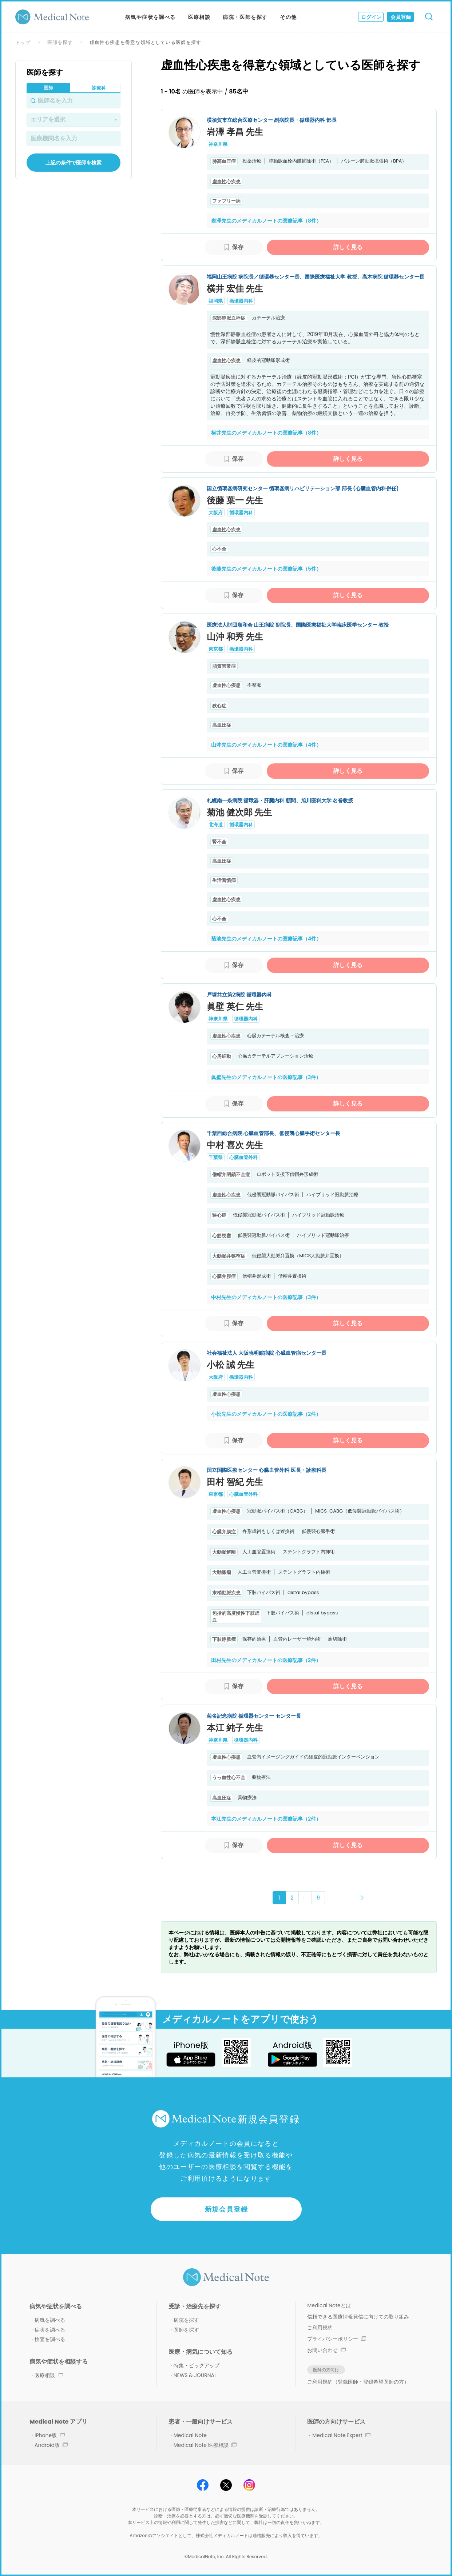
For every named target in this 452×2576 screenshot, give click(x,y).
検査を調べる (50, 2339)
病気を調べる (50, 2320)
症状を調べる (50, 2329)
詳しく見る (347, 247)
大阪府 (216, 512)
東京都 (216, 649)
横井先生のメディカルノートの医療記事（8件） (266, 432)
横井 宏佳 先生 (235, 289)
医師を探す (60, 42)
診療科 (99, 87)
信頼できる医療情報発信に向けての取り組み (358, 2316)
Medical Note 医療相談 (205, 2445)
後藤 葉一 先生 (235, 500)
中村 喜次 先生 (235, 1145)
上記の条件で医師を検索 (73, 162)
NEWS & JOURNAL (195, 2375)
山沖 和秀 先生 (235, 637)
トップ (23, 42)
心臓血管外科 (243, 1157)
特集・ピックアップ (196, 2365)
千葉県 (216, 1157)
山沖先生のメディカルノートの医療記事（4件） (266, 744)
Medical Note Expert (341, 2435)
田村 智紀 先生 (235, 1482)
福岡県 (216, 300)
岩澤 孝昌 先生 (235, 132)
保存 (237, 247)
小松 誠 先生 (230, 1365)
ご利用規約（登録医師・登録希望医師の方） (358, 2381)
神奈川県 (218, 144)
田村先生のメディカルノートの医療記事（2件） (266, 1660)
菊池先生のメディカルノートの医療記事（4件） (266, 938)
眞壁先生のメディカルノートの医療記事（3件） (266, 1077)
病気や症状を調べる (150, 17)
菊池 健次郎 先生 (239, 812)
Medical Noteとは (328, 2305)
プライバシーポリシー (336, 2339)
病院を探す (186, 2320)
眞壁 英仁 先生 (235, 1007)
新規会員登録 (226, 2209)
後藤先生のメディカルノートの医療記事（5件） (266, 568)
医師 (48, 87)
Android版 (51, 2445)
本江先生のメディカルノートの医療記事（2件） (266, 1818)
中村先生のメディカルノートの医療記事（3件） (266, 1297)
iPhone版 (50, 2435)
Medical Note (190, 2435)
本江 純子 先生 (235, 1728)
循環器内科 (241, 300)
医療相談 (199, 17)
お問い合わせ (326, 2350)
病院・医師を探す (245, 17)
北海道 (216, 824)
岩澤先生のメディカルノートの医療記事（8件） (266, 220)
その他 (288, 17)
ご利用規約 (320, 2327)
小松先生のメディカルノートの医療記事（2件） (266, 1414)
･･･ (305, 1897)
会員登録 (400, 17)
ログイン (371, 17)
